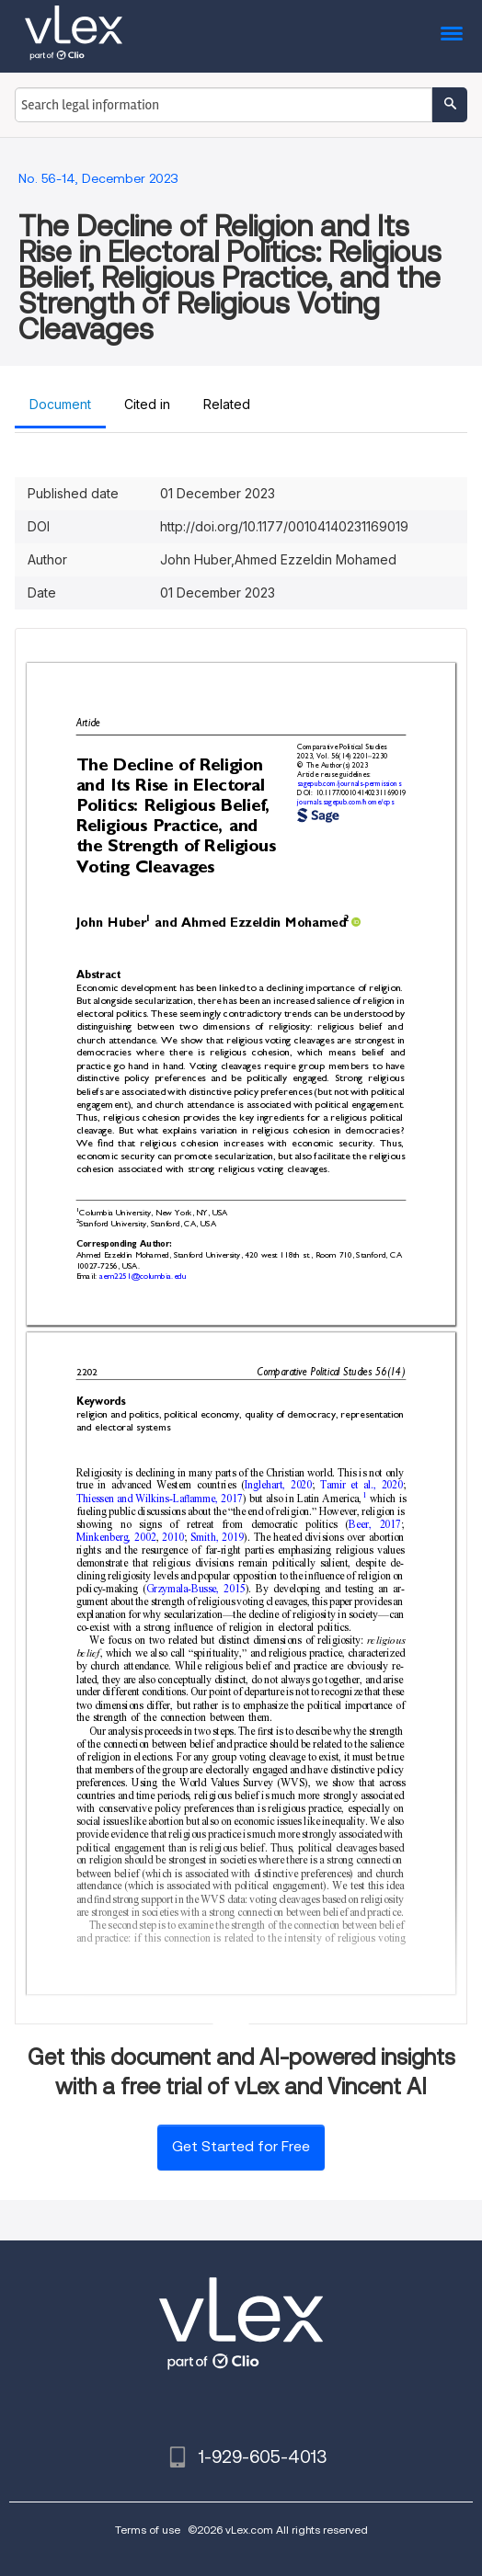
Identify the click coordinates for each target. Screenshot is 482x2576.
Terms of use (147, 2530)
